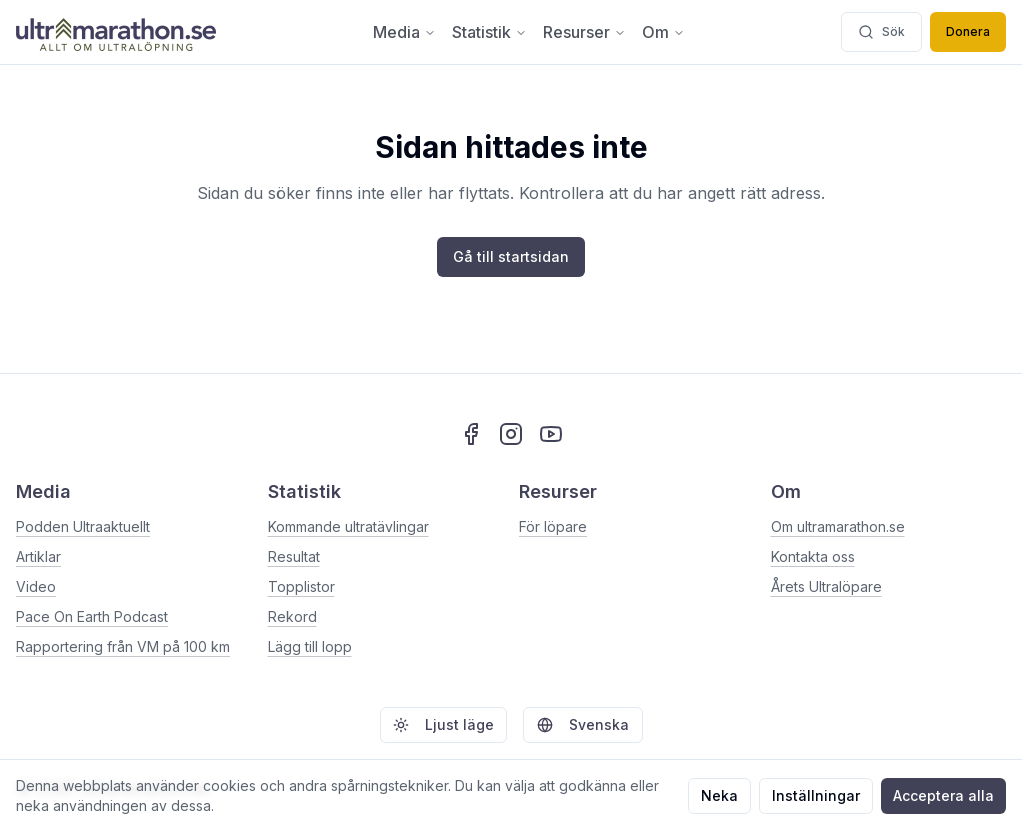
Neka (719, 795)
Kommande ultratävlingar (348, 526)
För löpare (553, 526)
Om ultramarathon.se (838, 526)
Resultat (294, 556)
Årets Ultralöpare (826, 586)
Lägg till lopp (310, 646)
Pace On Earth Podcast (92, 616)
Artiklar (38, 556)
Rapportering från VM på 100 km (123, 646)
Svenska (583, 724)
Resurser (584, 32)
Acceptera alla (943, 795)
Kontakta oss (813, 556)
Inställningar (816, 795)
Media (404, 32)
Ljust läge (443, 724)
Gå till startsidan (511, 256)
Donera (968, 31)
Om (663, 32)
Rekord (292, 616)
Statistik (489, 32)
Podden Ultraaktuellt (83, 526)
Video (36, 586)
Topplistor (301, 586)
